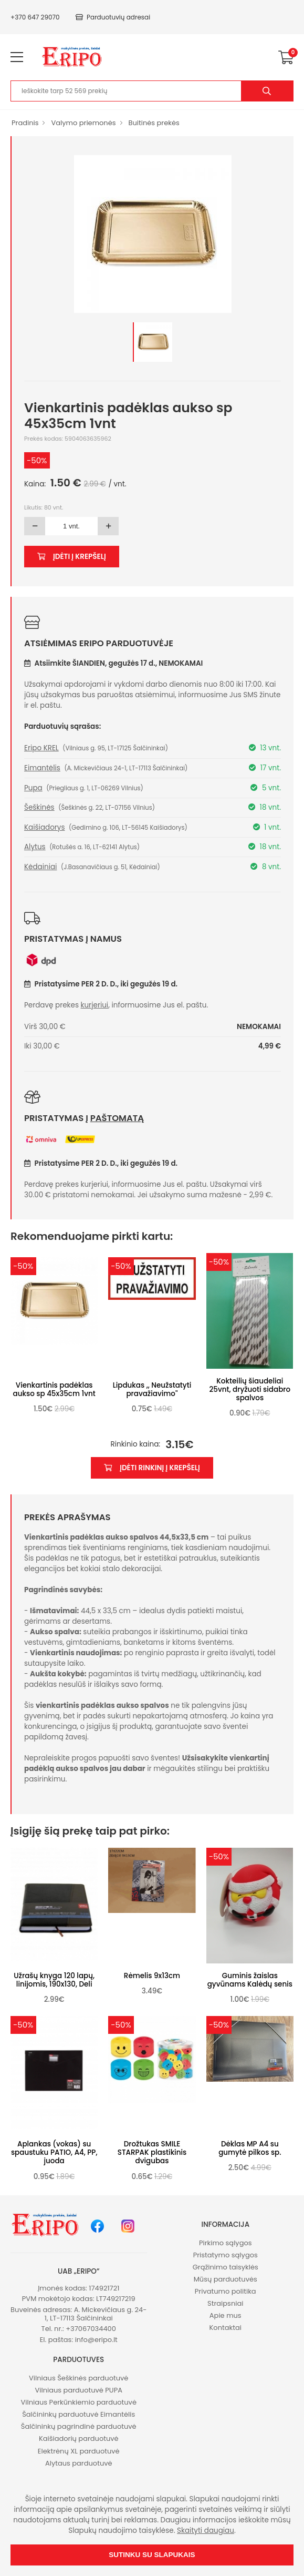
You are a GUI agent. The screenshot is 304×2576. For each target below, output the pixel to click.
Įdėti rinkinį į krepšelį (152, 1468)
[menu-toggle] (17, 57)
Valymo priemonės (83, 123)
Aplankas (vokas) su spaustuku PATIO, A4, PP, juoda (54, 2152)
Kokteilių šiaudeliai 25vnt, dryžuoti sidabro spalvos (250, 1389)
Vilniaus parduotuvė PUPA (78, 2390)
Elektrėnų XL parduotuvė (79, 2451)
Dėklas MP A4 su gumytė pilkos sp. (249, 2148)
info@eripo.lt (96, 2340)
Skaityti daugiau (205, 2531)
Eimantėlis (42, 768)
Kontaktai (225, 2328)
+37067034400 (91, 2329)
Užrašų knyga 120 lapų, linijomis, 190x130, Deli (54, 1980)
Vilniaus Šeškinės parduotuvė (78, 2378)
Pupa (33, 788)
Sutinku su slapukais (152, 2555)
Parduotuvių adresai (113, 17)
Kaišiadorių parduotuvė (79, 2438)
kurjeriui (95, 1005)
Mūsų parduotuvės (225, 2279)
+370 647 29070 (35, 17)
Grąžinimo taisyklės (225, 2267)
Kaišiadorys (44, 827)
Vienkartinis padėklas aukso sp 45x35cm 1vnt (54, 1389)
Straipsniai (225, 2303)
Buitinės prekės (154, 123)
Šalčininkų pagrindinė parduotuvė (79, 2426)
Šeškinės (39, 807)
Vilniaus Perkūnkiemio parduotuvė (79, 2402)
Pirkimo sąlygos (225, 2243)
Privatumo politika (225, 2291)
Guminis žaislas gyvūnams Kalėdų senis (249, 1980)
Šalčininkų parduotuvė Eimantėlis (78, 2414)
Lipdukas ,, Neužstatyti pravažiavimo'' (152, 1389)
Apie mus (225, 2315)
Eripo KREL (41, 748)
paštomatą (117, 1118)
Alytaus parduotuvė (78, 2463)
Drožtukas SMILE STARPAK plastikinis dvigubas (152, 2152)
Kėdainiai (40, 867)
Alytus (35, 847)
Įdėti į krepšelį (71, 557)
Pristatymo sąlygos (225, 2255)
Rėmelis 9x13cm (152, 1976)
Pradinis (25, 123)
